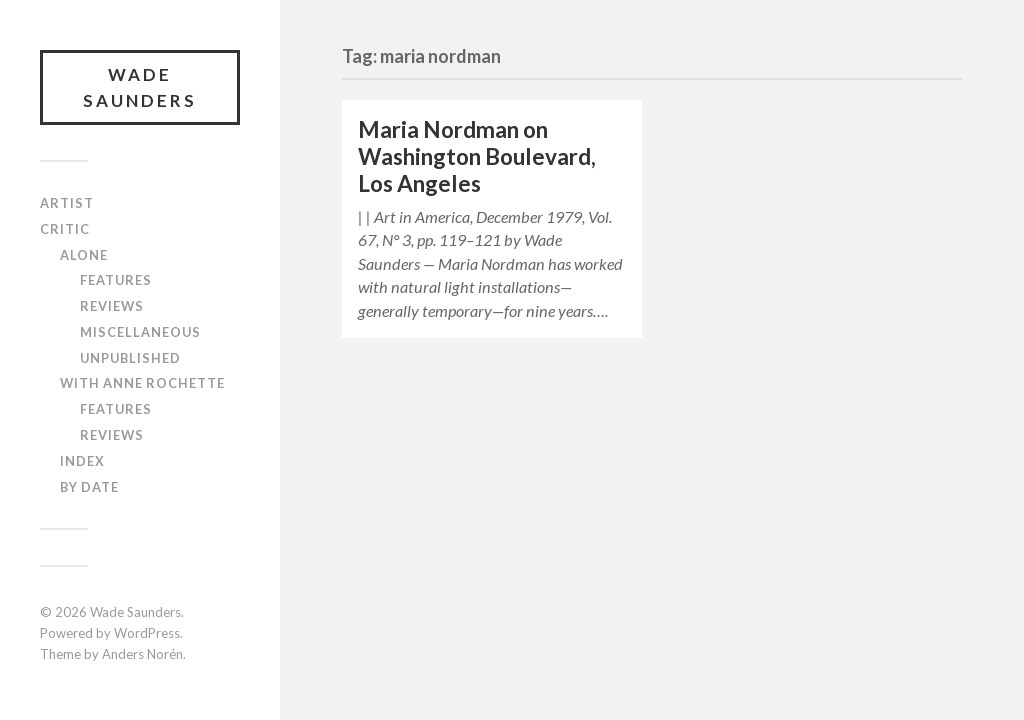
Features (116, 280)
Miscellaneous (140, 332)
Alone (84, 255)
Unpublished (130, 358)
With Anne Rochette (142, 383)
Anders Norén (142, 654)
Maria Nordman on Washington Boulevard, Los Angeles (477, 156)
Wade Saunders (140, 87)
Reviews (112, 306)
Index (82, 461)
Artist (67, 203)
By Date (89, 487)
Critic (65, 229)
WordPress (147, 633)
